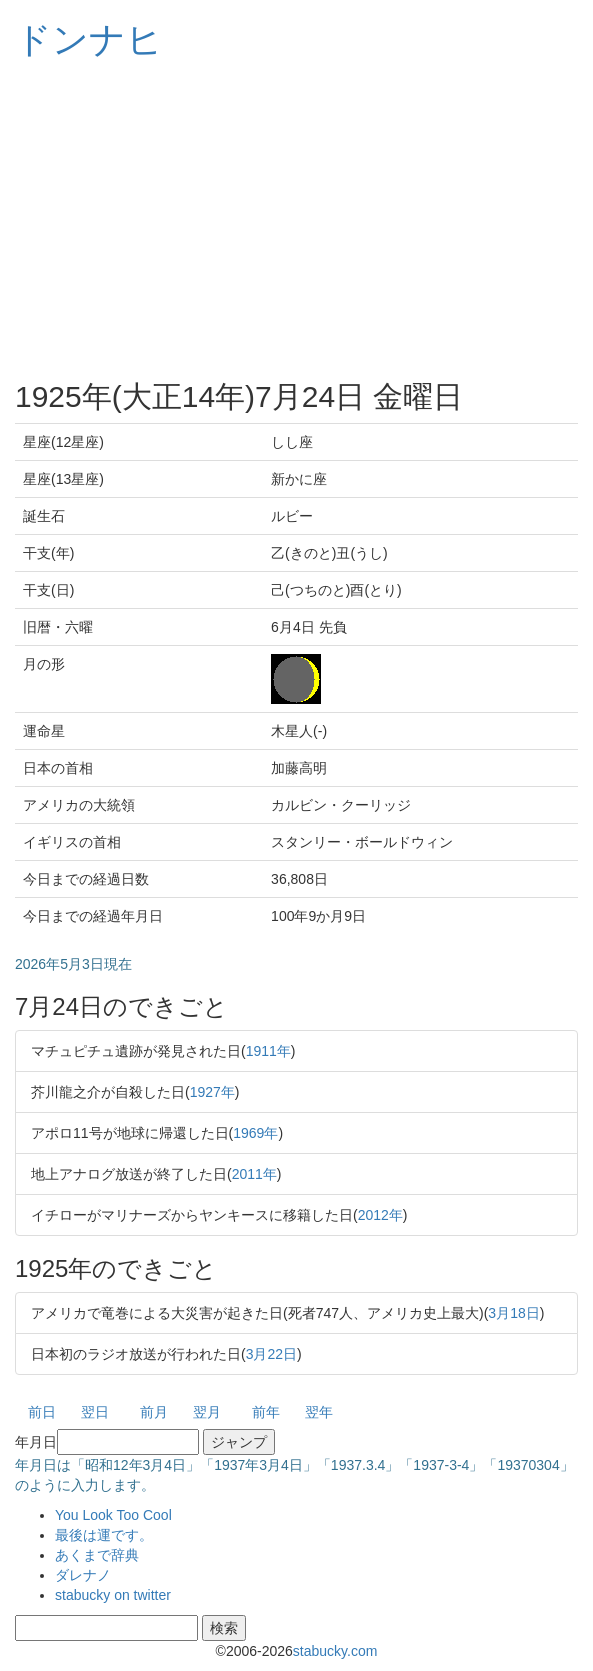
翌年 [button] (319, 1412)
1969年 (255, 1133)
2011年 (254, 1174)
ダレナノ (83, 1575)
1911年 (268, 1051)
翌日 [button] (95, 1412)
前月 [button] (154, 1412)
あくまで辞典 (97, 1555)
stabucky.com (335, 1651)
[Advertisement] (296, 220)
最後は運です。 (104, 1535)
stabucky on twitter (113, 1595)
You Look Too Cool (113, 1515)
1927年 (212, 1092)
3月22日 (271, 1354)
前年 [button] (266, 1412)
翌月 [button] (207, 1412)
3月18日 (513, 1313)
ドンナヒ (89, 39)
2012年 (380, 1215)
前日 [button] (42, 1412)
